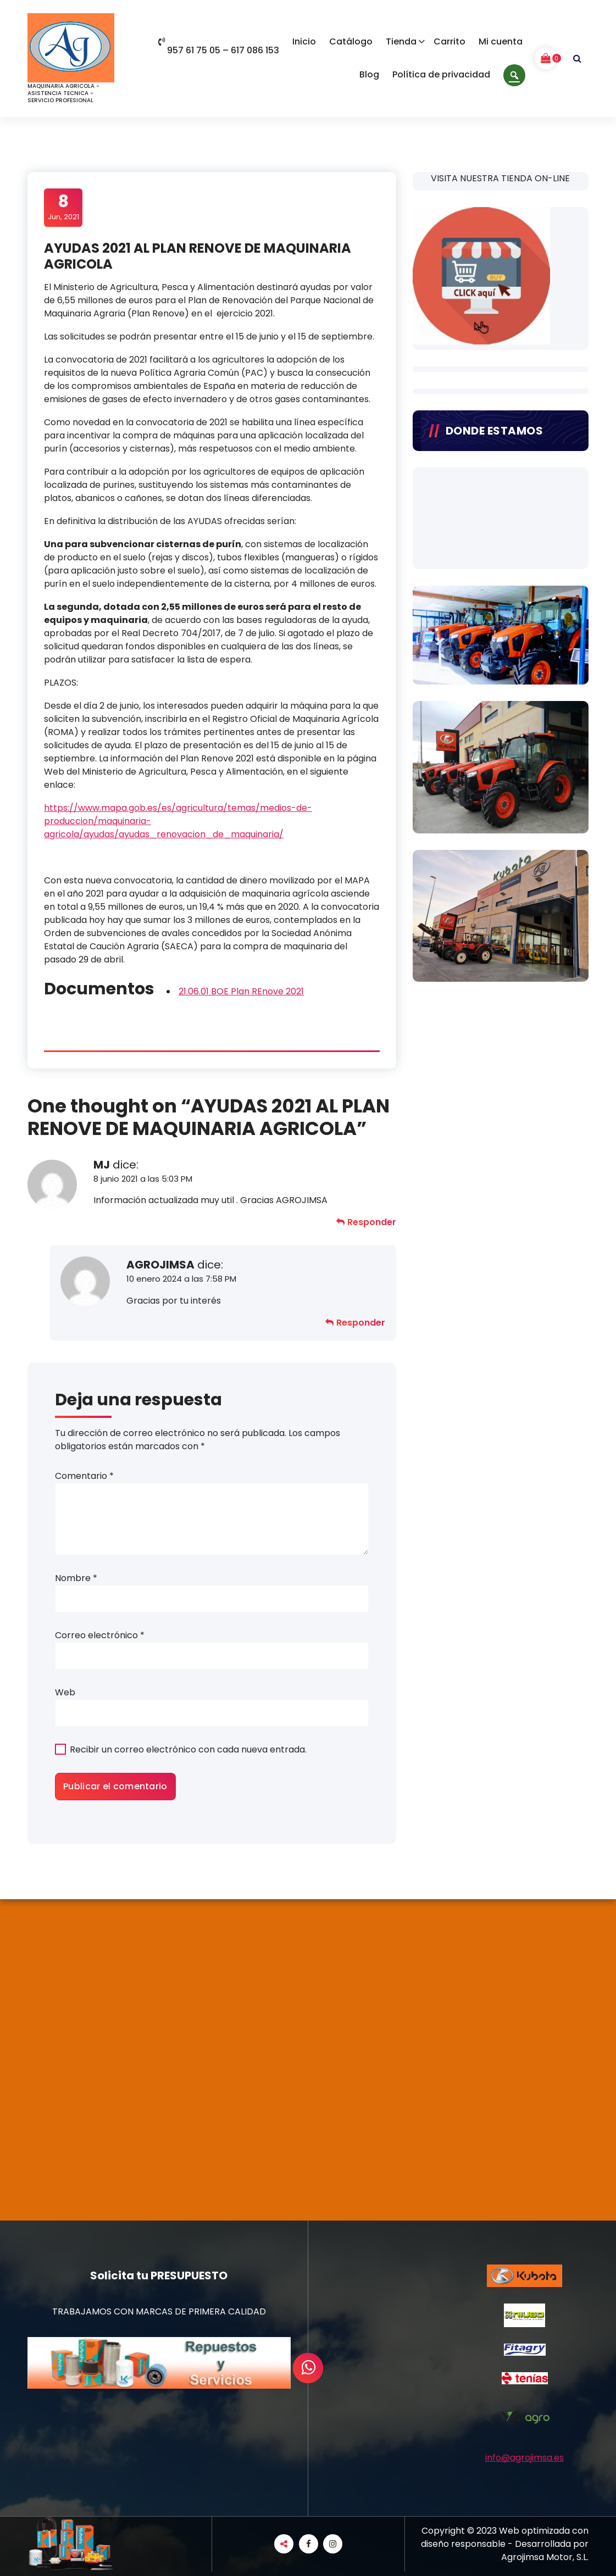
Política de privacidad (441, 74)
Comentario (84, 1476)
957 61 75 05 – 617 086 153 (218, 50)
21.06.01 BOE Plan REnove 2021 (241, 991)
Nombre (76, 1578)
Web (65, 1692)
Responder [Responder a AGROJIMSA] (360, 1322)
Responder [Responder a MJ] (371, 1222)
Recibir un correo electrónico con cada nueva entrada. (188, 1749)
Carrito (449, 41)
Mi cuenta (501, 41)
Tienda (401, 41)
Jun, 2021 (63, 207)
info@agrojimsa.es (524, 2457)
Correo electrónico (100, 1635)
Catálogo (351, 41)
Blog (369, 74)
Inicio (304, 41)
